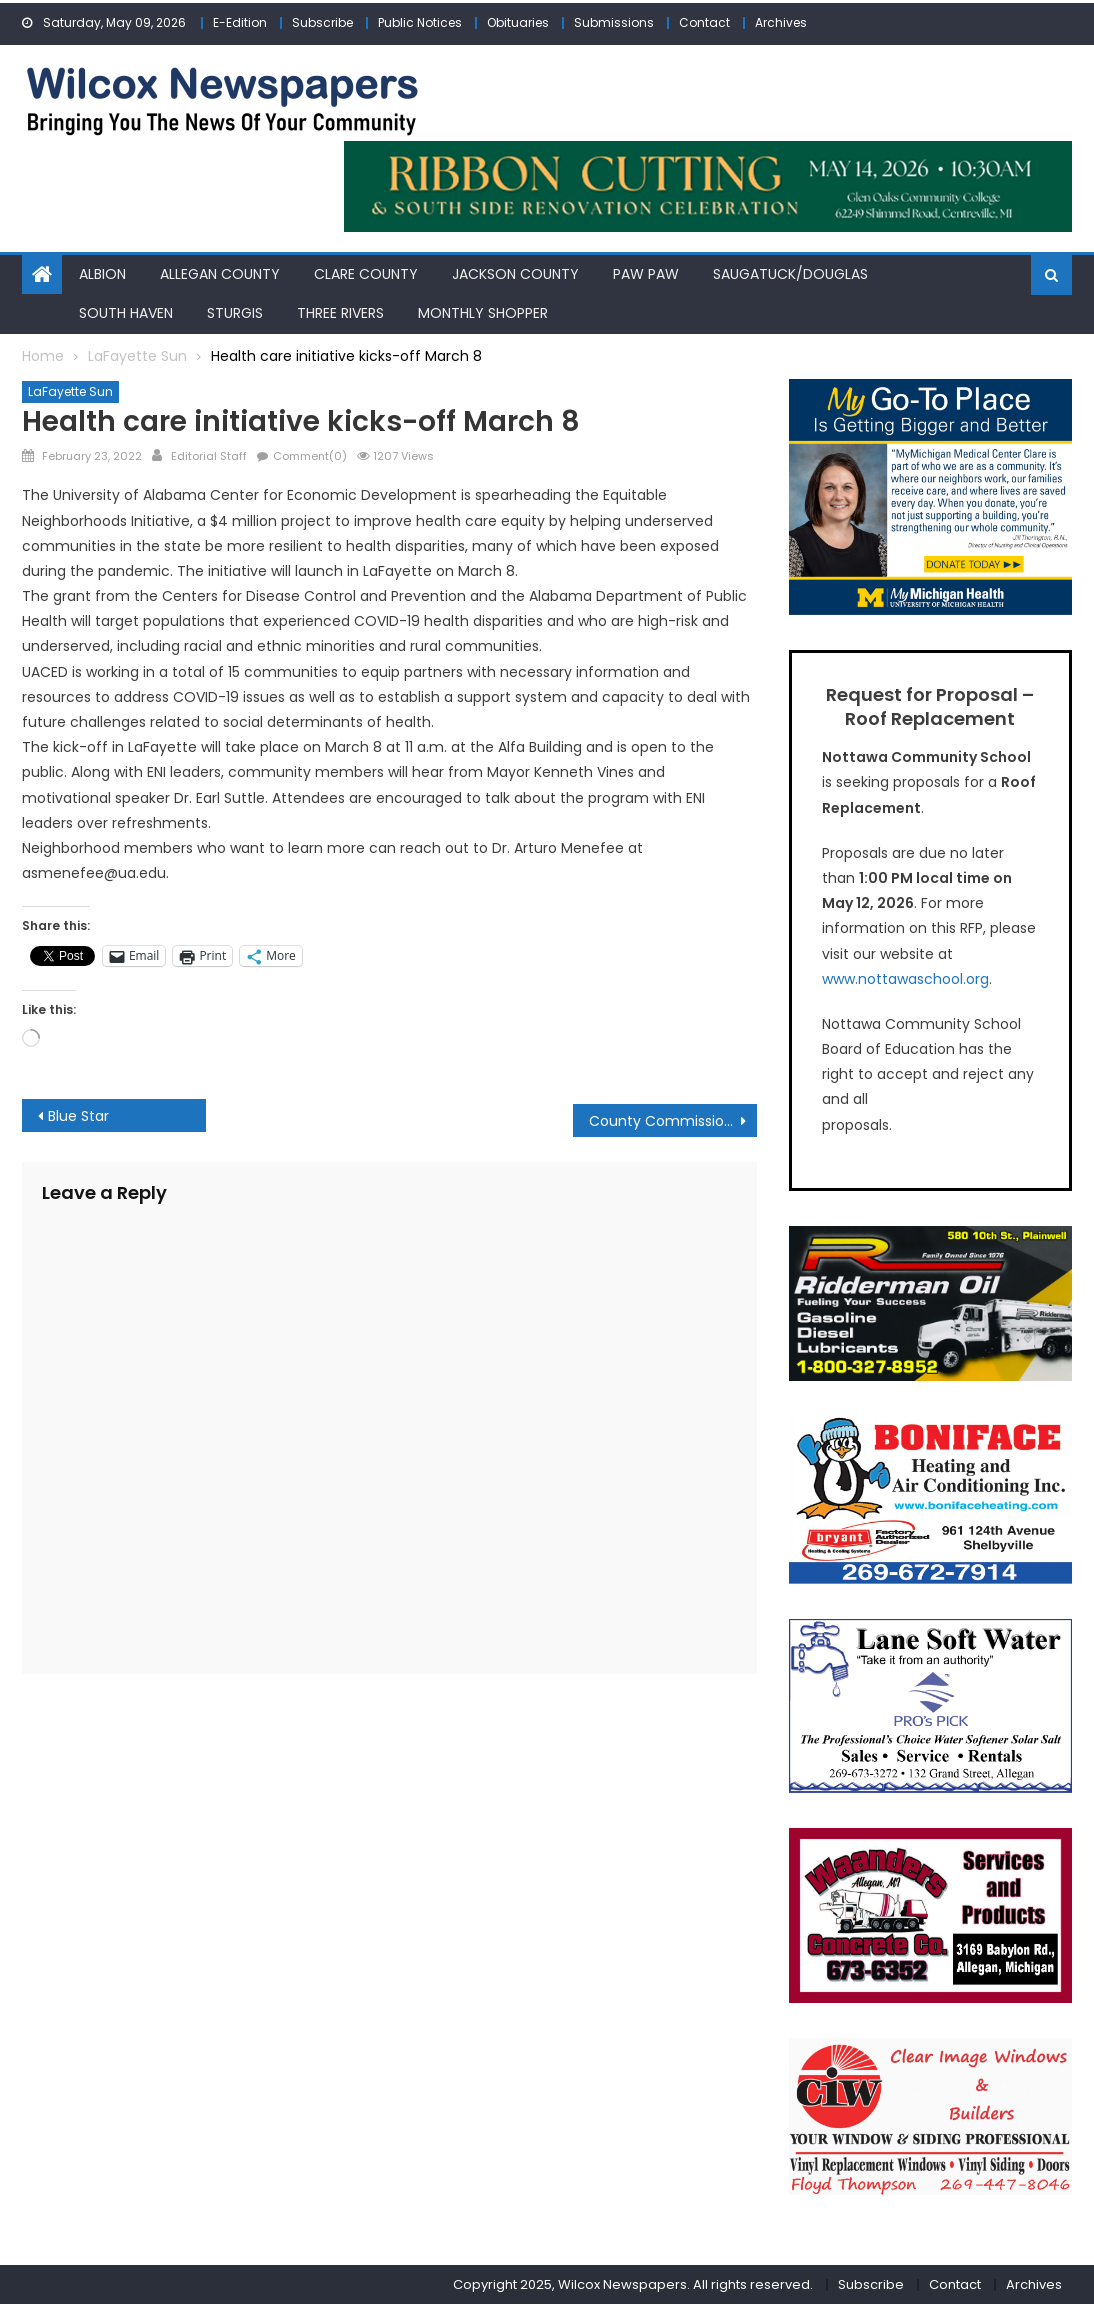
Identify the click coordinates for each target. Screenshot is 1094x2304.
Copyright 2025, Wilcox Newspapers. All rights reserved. (633, 2284)
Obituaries (518, 22)
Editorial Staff (209, 456)
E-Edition (240, 22)
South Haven (126, 313)
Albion (102, 274)
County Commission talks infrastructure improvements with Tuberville (673, 1121)
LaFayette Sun (70, 391)
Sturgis (235, 313)
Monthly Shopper (483, 313)
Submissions (614, 22)
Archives (781, 22)
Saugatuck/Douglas (790, 274)
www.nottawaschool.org (905, 979)
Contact (704, 22)
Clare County (366, 274)
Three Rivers (340, 313)
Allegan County (220, 274)
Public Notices (420, 22)
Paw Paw (646, 274)
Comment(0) (310, 456)
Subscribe (322, 22)
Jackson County (515, 274)
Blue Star (78, 1116)
